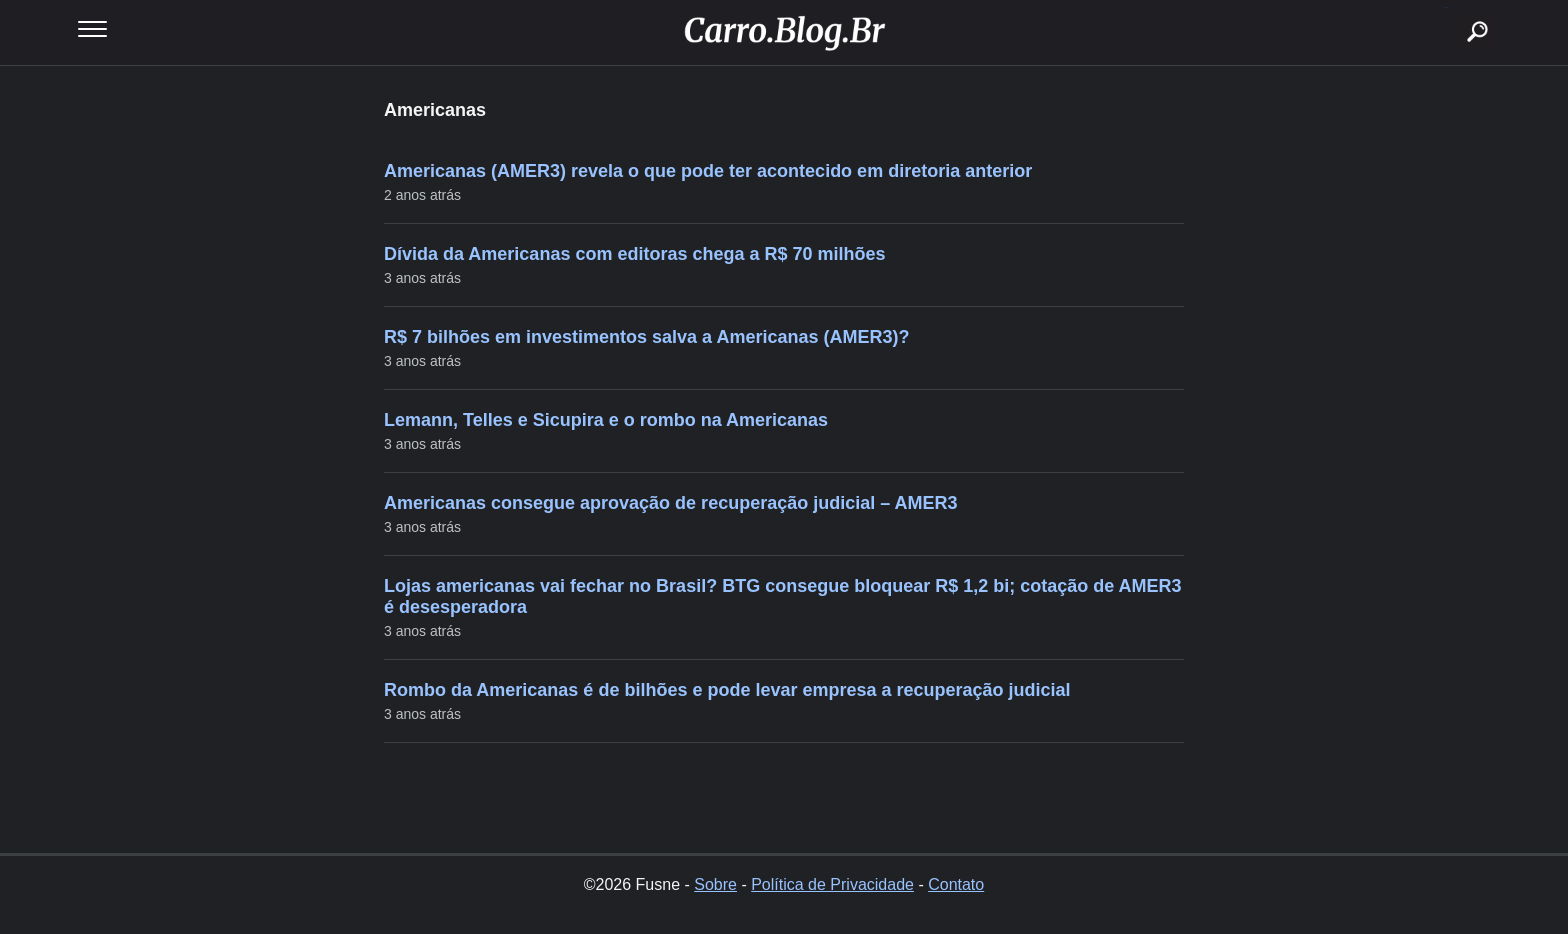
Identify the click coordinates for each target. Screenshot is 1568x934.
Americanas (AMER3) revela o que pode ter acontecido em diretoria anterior (708, 171)
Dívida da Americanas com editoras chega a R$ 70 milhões (635, 254)
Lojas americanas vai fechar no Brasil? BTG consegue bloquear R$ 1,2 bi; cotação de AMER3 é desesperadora (783, 596)
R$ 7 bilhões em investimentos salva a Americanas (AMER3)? (647, 337)
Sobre (715, 884)
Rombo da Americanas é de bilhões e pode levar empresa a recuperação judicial (727, 690)
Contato (956, 884)
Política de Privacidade (832, 884)
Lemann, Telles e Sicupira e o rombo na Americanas (606, 420)
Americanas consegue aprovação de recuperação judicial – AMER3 (671, 503)
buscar (1446, 7)
